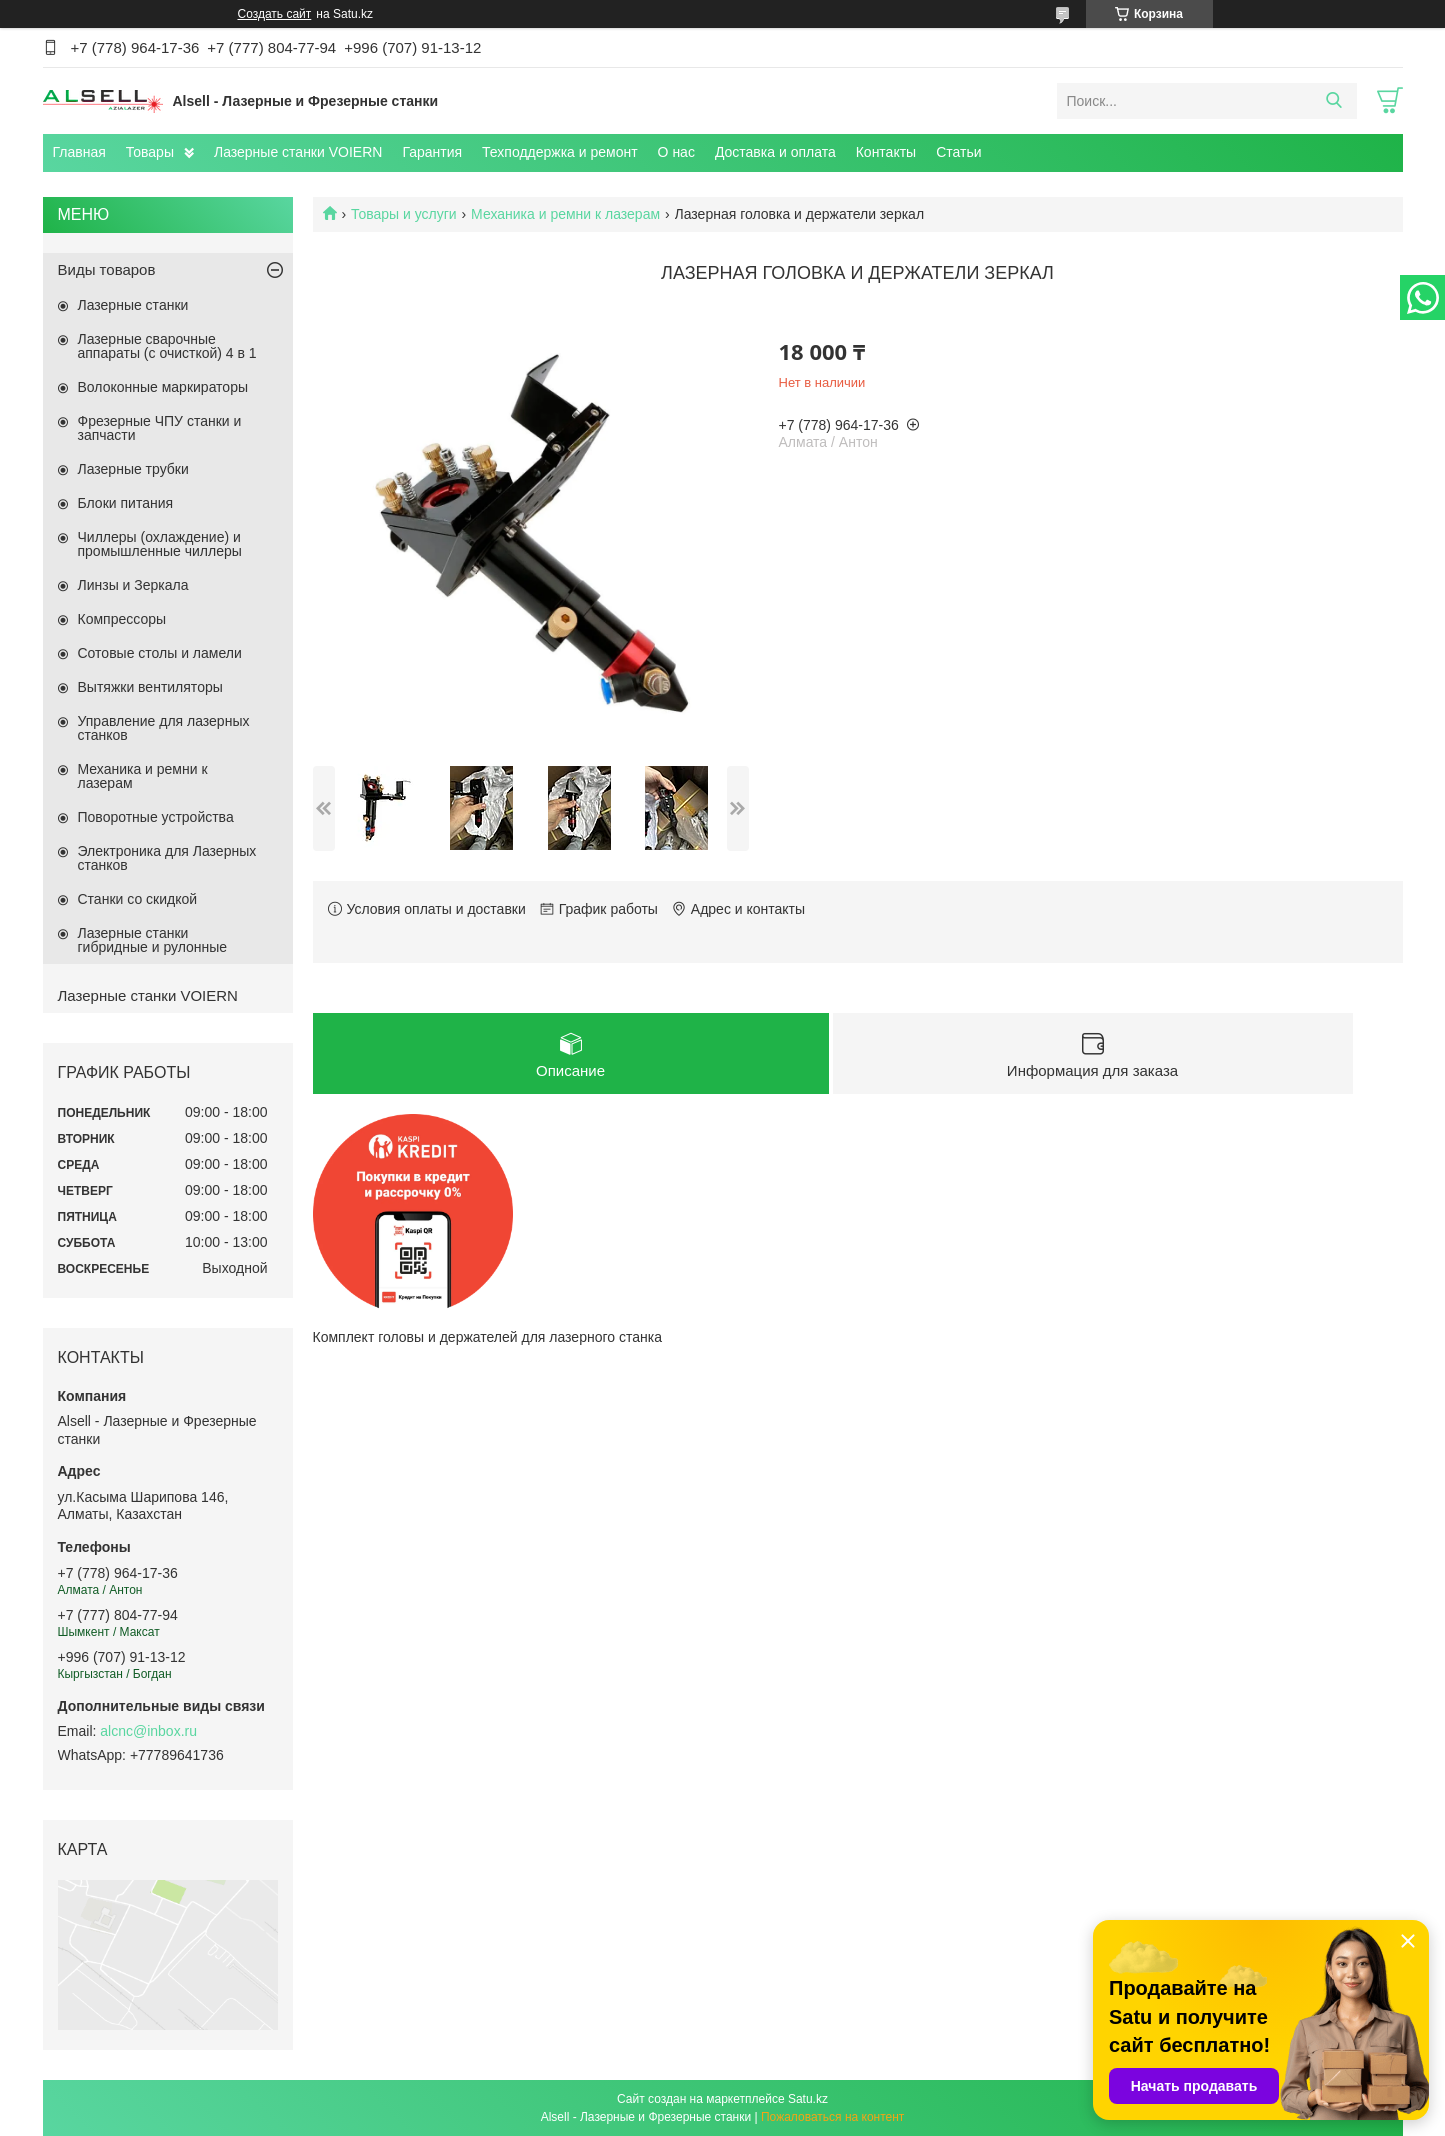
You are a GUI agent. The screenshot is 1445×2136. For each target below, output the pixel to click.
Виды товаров (107, 269)
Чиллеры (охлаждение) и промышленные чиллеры (160, 544)
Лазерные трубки (133, 469)
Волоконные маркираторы (163, 387)
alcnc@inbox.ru (148, 1731)
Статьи (958, 152)
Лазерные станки (133, 305)
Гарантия (432, 152)
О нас (676, 152)
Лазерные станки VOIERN (298, 152)
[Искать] (1334, 101)
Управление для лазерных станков (164, 728)
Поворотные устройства (156, 817)
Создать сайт (275, 14)
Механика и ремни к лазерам (565, 214)
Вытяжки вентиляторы (150, 687)
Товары (150, 152)
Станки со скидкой (138, 899)
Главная (79, 152)
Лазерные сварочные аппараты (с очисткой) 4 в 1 (167, 346)
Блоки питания (126, 503)
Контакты (886, 152)
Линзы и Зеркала (133, 585)
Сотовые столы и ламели (160, 653)
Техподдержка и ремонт (560, 152)
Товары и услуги (404, 214)
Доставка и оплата (775, 152)
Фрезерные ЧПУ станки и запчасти (160, 428)
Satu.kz (808, 2099)
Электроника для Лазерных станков (167, 858)
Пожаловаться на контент (832, 2117)
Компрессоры (122, 619)
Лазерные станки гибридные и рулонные (153, 940)
